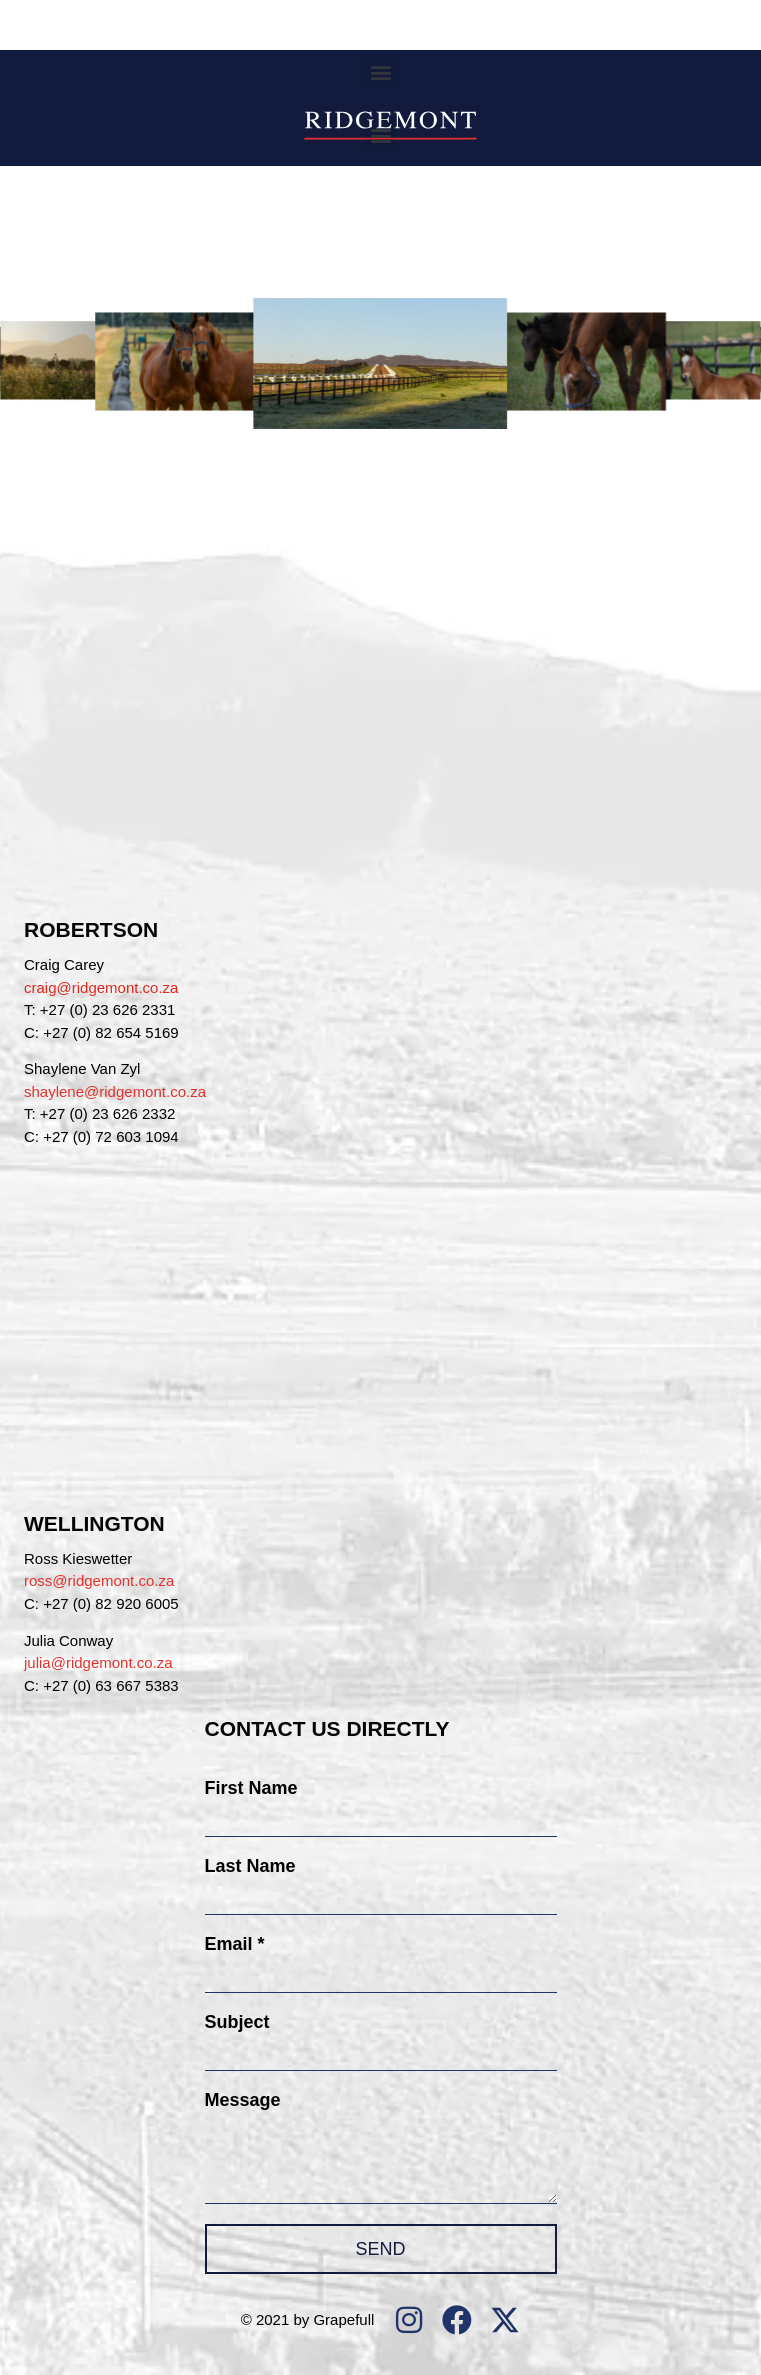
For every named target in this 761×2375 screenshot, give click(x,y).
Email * (235, 1944)
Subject (237, 2022)
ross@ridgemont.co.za (99, 1580)
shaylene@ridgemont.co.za (115, 1091)
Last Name (250, 1866)
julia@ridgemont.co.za (98, 1662)
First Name (251, 1788)
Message (243, 2100)
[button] (380, 71)
